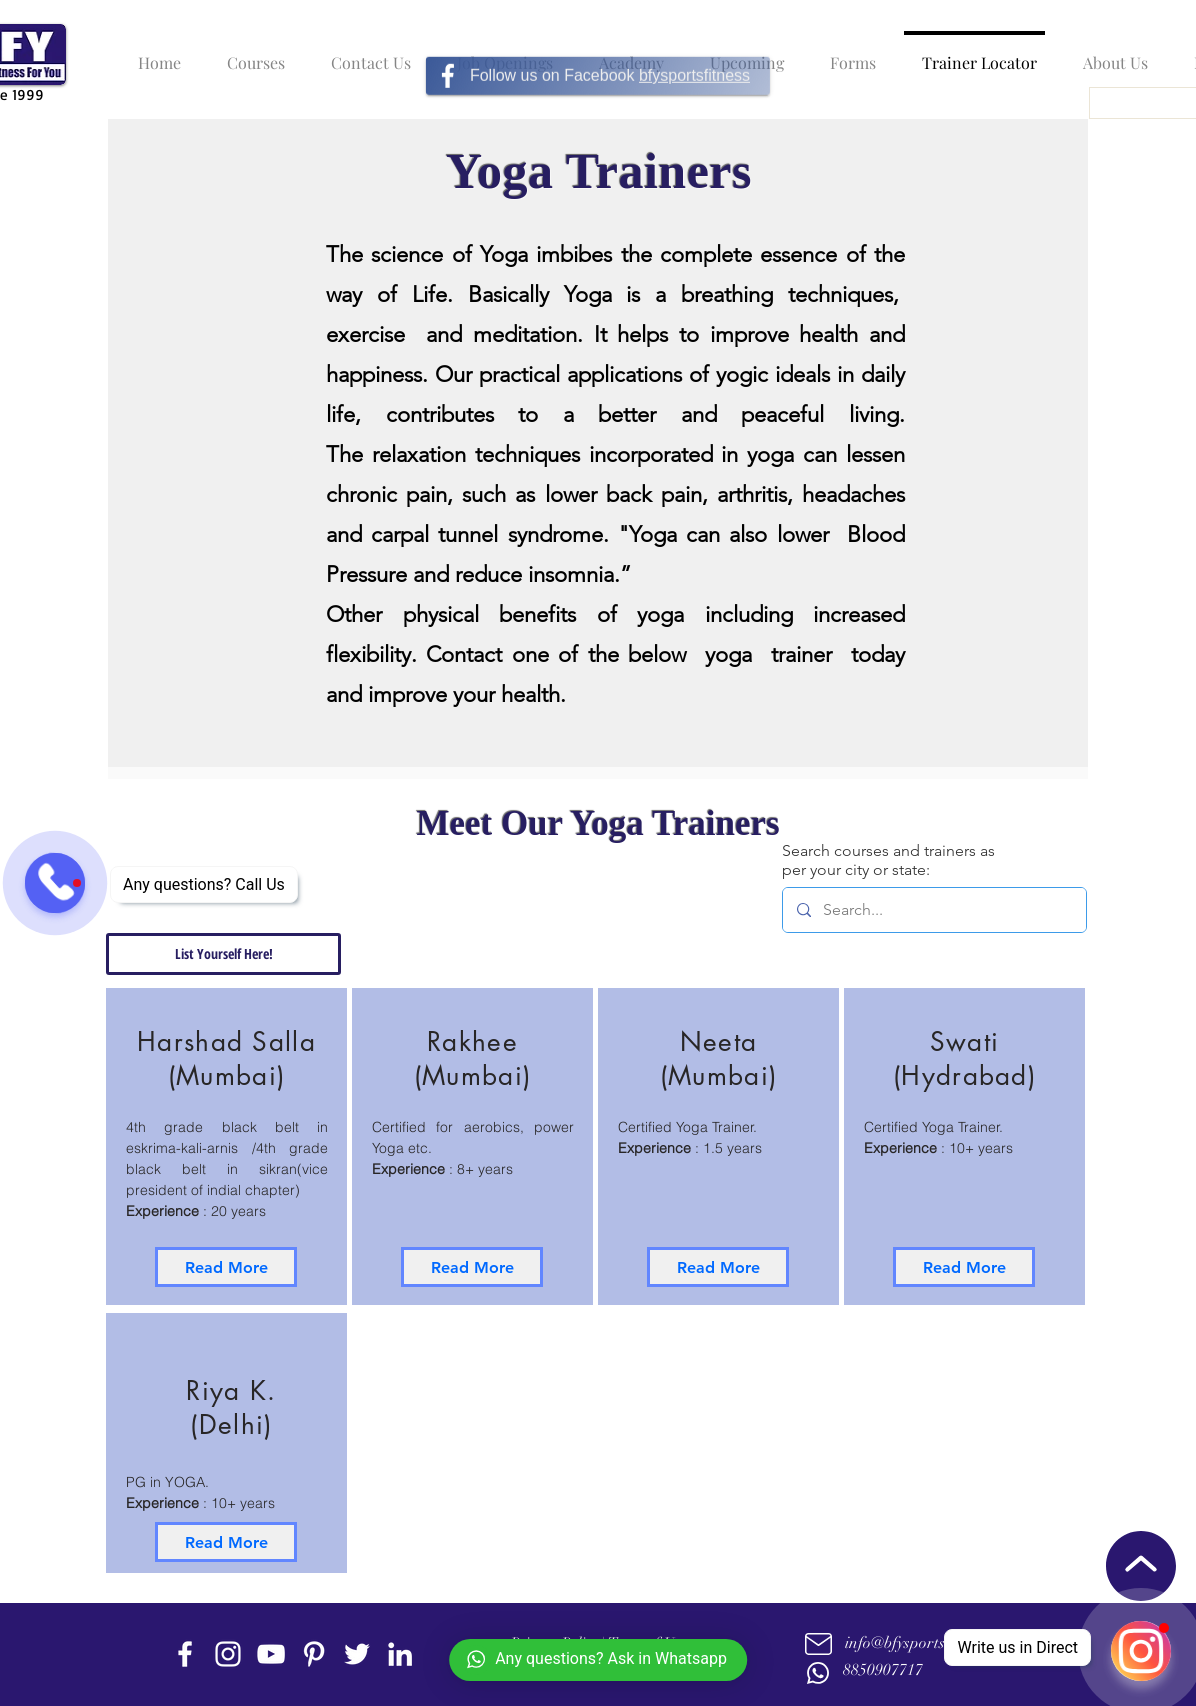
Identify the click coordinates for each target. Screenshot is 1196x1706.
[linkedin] (400, 1654)
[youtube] (271, 1654)
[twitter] (357, 1654)
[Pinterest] (314, 1654)
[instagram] (228, 1654)
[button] (251, 54)
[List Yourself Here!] (223, 954)
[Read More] (226, 1267)
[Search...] (933, 910)
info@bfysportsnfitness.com (936, 1643)
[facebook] (185, 1654)
